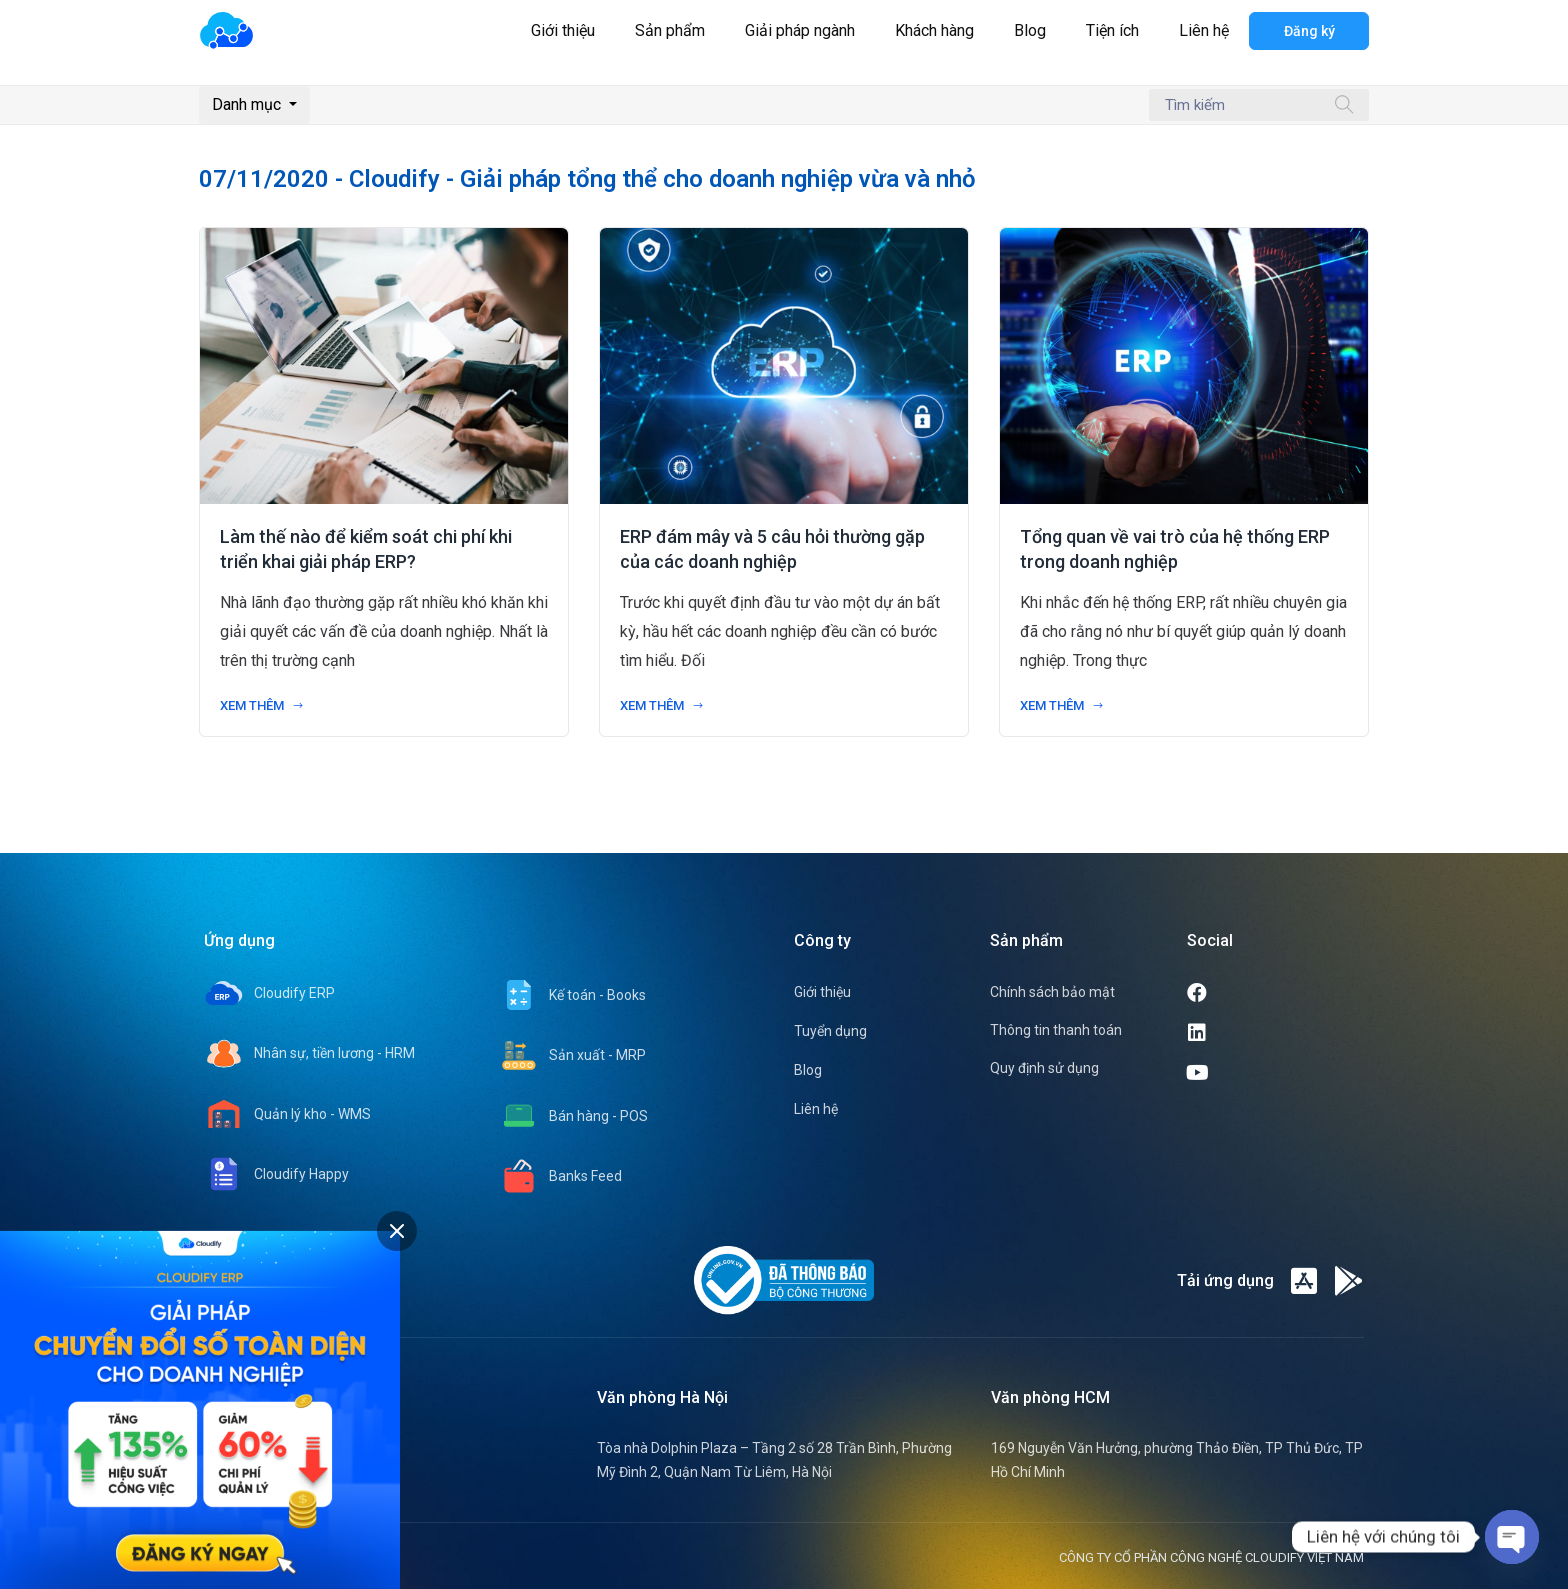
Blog (1030, 30)
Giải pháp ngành (800, 30)
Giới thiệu (563, 30)
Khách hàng (934, 30)
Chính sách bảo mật (1052, 992)
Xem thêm (262, 705)
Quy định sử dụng (1044, 1068)
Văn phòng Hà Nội (662, 1397)
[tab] (397, 1231)
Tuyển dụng (830, 1031)
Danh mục (248, 104)
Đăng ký (1309, 31)
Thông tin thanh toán (1056, 1030)
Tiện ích (1112, 30)
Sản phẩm (670, 30)
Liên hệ (1204, 30)
